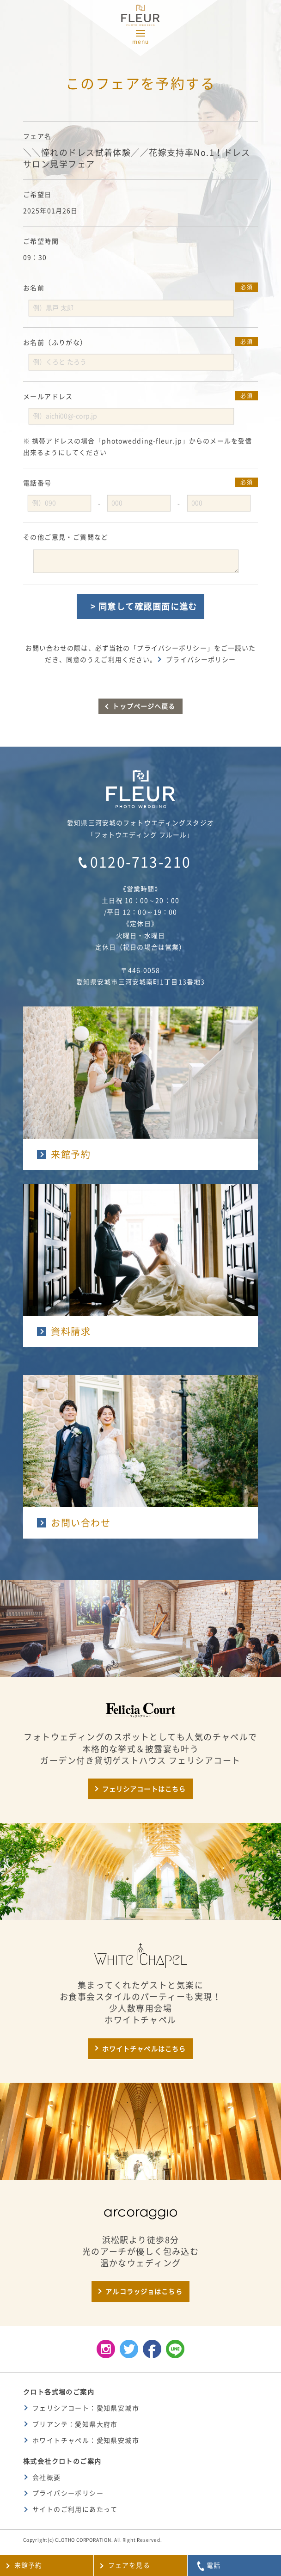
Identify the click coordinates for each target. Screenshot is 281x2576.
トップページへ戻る (143, 706)
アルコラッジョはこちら (143, 2291)
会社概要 (46, 2477)
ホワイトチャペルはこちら (144, 2049)
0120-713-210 (140, 862)
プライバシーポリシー (201, 659)
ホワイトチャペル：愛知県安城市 (85, 2440)
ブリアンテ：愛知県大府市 (75, 2424)
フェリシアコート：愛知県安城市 (85, 2408)
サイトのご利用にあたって (75, 2509)
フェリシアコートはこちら (144, 1789)
